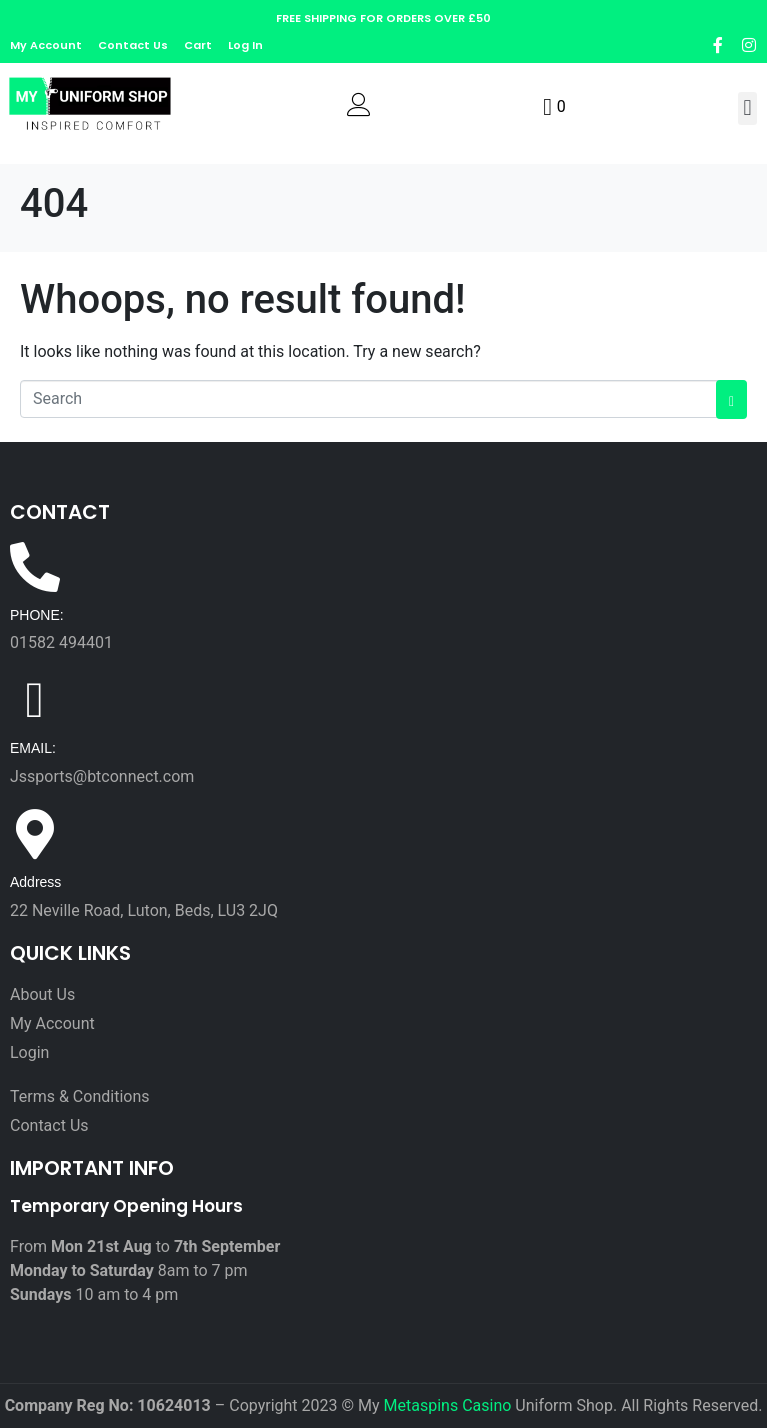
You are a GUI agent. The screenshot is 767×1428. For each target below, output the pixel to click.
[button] (747, 108)
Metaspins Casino (448, 1405)
